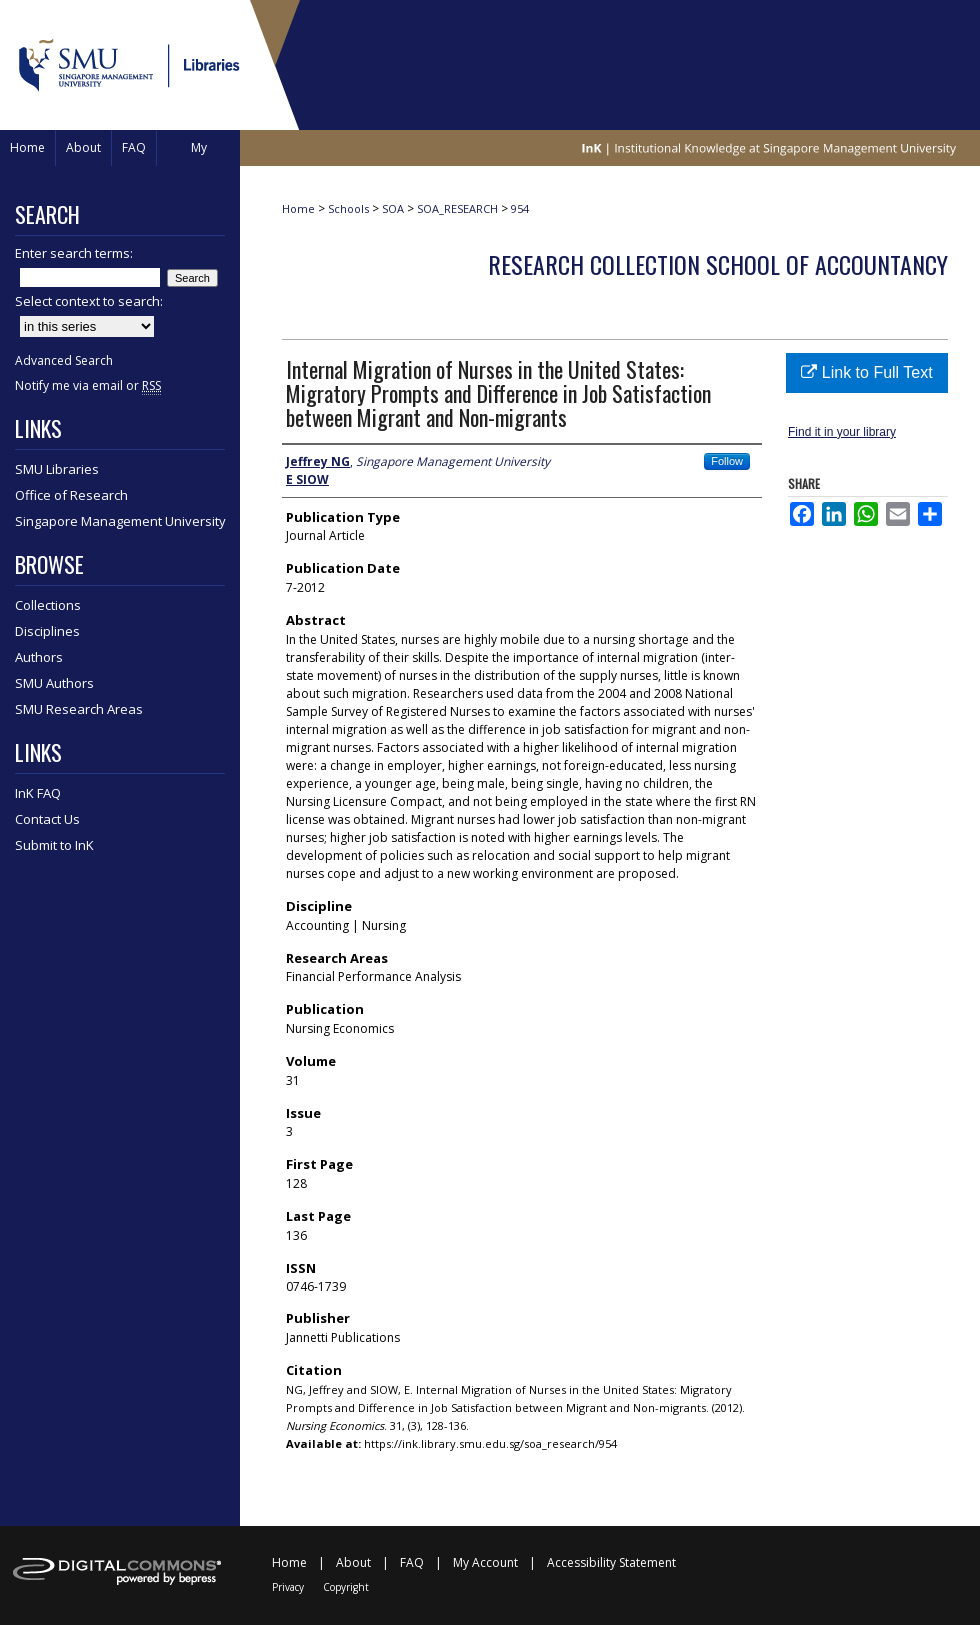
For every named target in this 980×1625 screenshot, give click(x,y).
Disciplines (47, 631)
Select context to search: (89, 301)
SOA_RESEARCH (457, 208)
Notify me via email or (88, 385)
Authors (39, 657)
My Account (485, 1562)
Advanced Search (64, 360)
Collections (48, 605)
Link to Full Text (866, 372)
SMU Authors (54, 683)
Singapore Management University (120, 521)
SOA (393, 208)
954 (520, 208)
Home (298, 208)
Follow (727, 461)
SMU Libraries (57, 469)
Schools (348, 208)
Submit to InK (54, 845)
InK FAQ (38, 793)
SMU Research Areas (79, 709)
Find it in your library (842, 432)
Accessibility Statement (611, 1562)
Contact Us (47, 819)
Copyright (346, 1587)
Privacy (288, 1587)
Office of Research (71, 495)
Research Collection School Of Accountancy (718, 264)
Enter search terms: (74, 253)
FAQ (412, 1562)
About (353, 1562)
